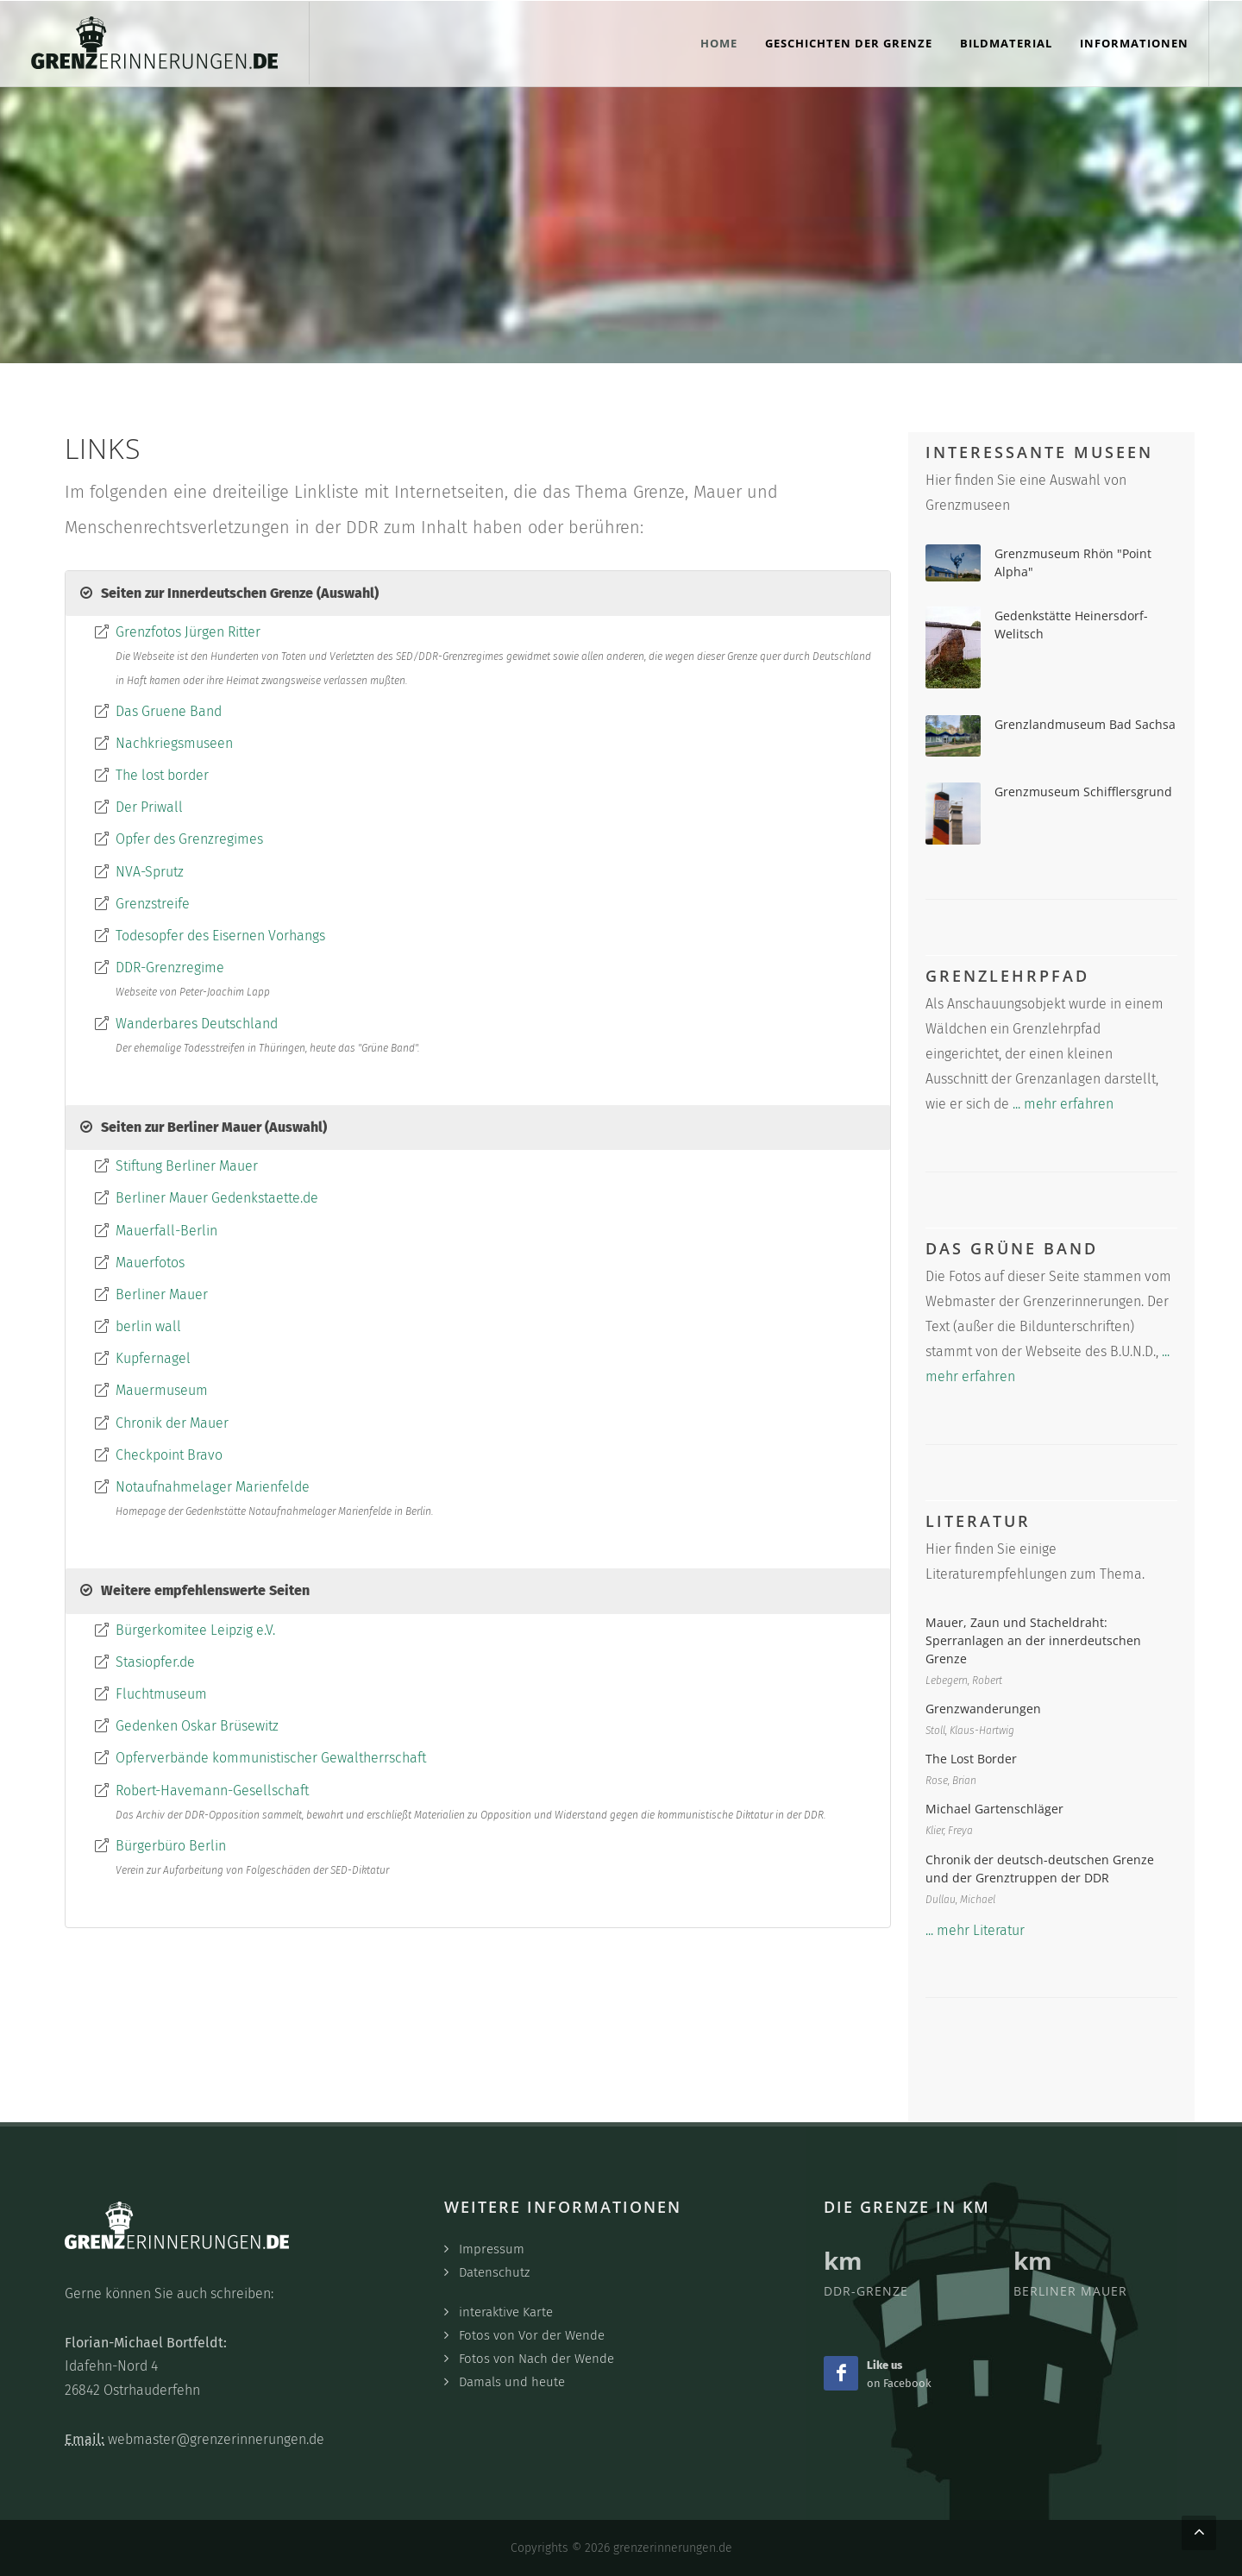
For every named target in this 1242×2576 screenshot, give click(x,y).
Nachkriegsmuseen (174, 743)
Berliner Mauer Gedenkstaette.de (217, 1198)
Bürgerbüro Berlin (171, 1846)
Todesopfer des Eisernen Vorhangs (220, 935)
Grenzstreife (153, 903)
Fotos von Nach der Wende (536, 2358)
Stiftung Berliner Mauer (187, 1166)
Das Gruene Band (169, 711)
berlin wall (148, 1326)
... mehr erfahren (1063, 1104)
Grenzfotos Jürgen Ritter (188, 632)
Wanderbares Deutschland (197, 1023)
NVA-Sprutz (150, 872)
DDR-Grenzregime (170, 967)
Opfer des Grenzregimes (189, 839)
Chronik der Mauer (172, 1423)
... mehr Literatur (975, 1930)
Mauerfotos (150, 1262)
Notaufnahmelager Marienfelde (213, 1487)
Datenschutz (494, 2272)
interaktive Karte (506, 2312)
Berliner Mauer (162, 1294)
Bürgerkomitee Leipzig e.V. (195, 1630)
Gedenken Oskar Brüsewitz (197, 1726)
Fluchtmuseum (161, 1694)
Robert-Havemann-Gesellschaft (212, 1790)
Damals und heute (512, 2382)
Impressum (491, 2249)
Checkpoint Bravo (169, 1455)
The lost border (162, 775)
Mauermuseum (162, 1390)
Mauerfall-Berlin (166, 1230)
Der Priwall (149, 807)
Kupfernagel (153, 1358)
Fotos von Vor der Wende (532, 2335)
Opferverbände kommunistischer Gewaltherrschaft (271, 1758)
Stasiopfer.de (155, 1662)
